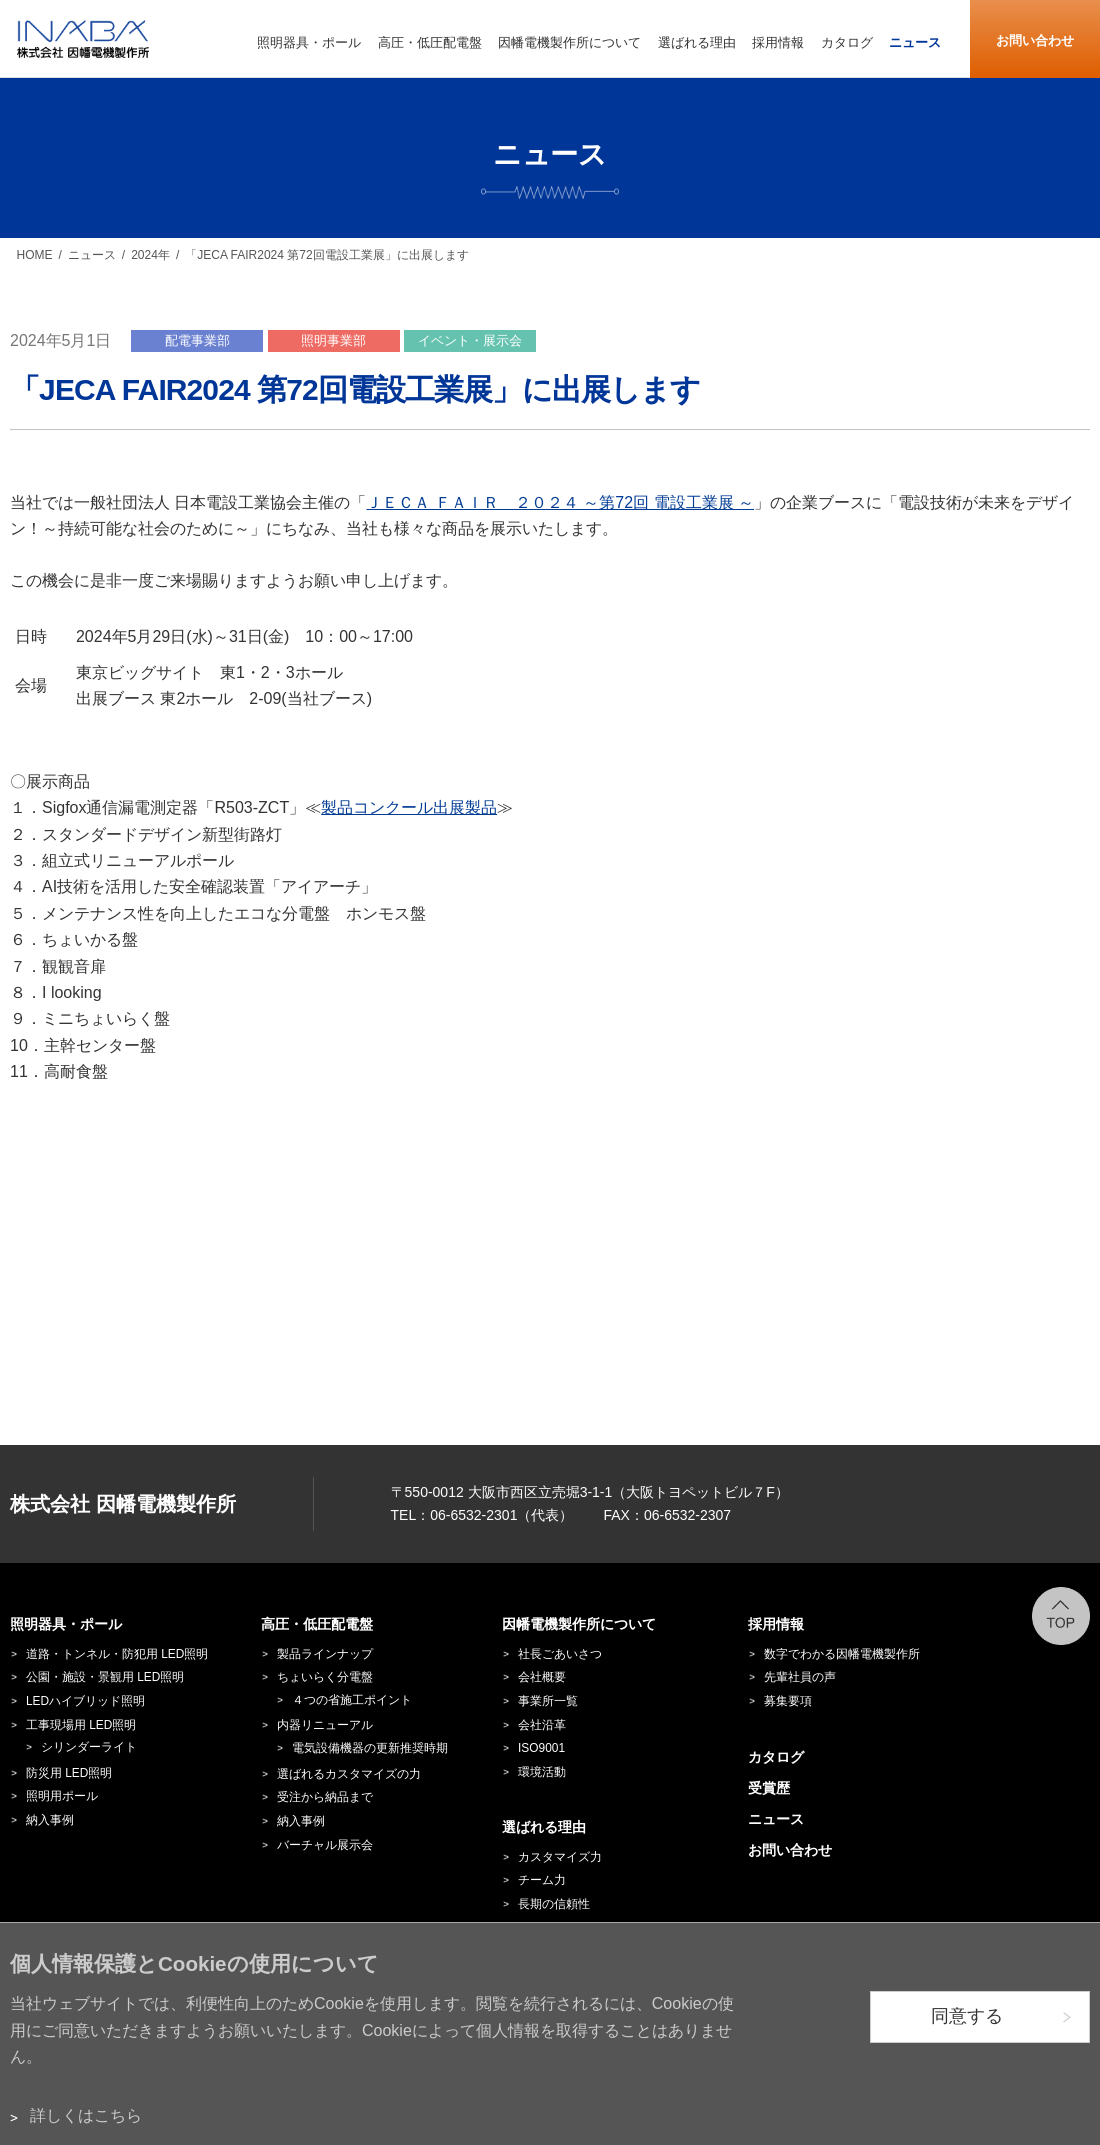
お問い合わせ (1035, 40)
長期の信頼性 (554, 1904)
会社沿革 (542, 1725)
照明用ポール (62, 1796)
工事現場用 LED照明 (81, 1725)
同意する (967, 2016)
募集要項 (788, 1701)
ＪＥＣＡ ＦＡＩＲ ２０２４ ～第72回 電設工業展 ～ (560, 502)
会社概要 (542, 1677)
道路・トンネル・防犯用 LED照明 (117, 1654)
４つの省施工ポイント (352, 1700)
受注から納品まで (325, 1797)
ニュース (92, 255)
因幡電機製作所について (579, 1624)
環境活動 (542, 1772)
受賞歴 (769, 1788)
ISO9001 (541, 1748)
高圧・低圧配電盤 (317, 1624)
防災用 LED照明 (69, 1773)
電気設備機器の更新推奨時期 (370, 1748)
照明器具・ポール (66, 1624)
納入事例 (50, 1820)
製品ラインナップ (325, 1654)
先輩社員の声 (800, 1677)
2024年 (150, 255)
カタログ (776, 1757)
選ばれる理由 (544, 1827)
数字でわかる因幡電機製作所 (842, 1654)
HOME (35, 255)
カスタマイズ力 (560, 1857)
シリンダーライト (89, 1747)
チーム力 (542, 1880)
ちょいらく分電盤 (325, 1677)
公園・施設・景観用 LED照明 (105, 1677)
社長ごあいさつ (560, 1654)
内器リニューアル (325, 1725)
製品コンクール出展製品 (409, 807)
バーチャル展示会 (325, 1845)
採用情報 (776, 1624)
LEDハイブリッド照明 (85, 1701)
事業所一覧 (548, 1701)
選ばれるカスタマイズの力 (349, 1774)
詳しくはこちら (86, 2115)
